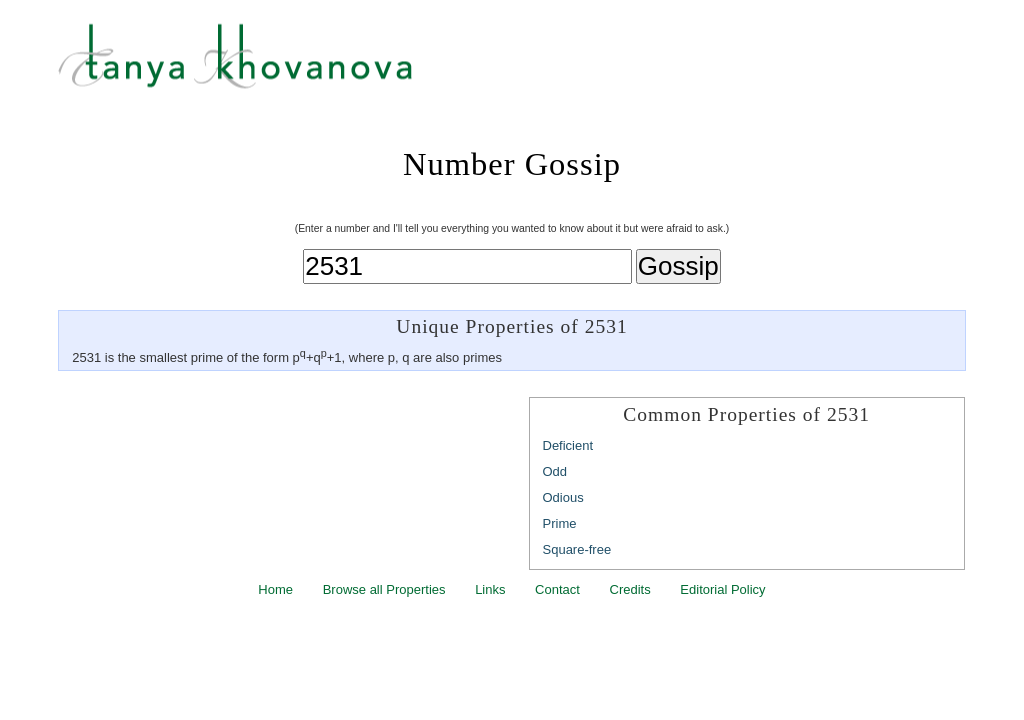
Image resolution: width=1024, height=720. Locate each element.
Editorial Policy (722, 589)
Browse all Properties (384, 589)
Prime (560, 523)
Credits (630, 589)
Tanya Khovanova (537, 65)
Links (490, 589)
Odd (555, 471)
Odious (563, 497)
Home (275, 589)
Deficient (568, 445)
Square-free (577, 549)
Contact (557, 589)
